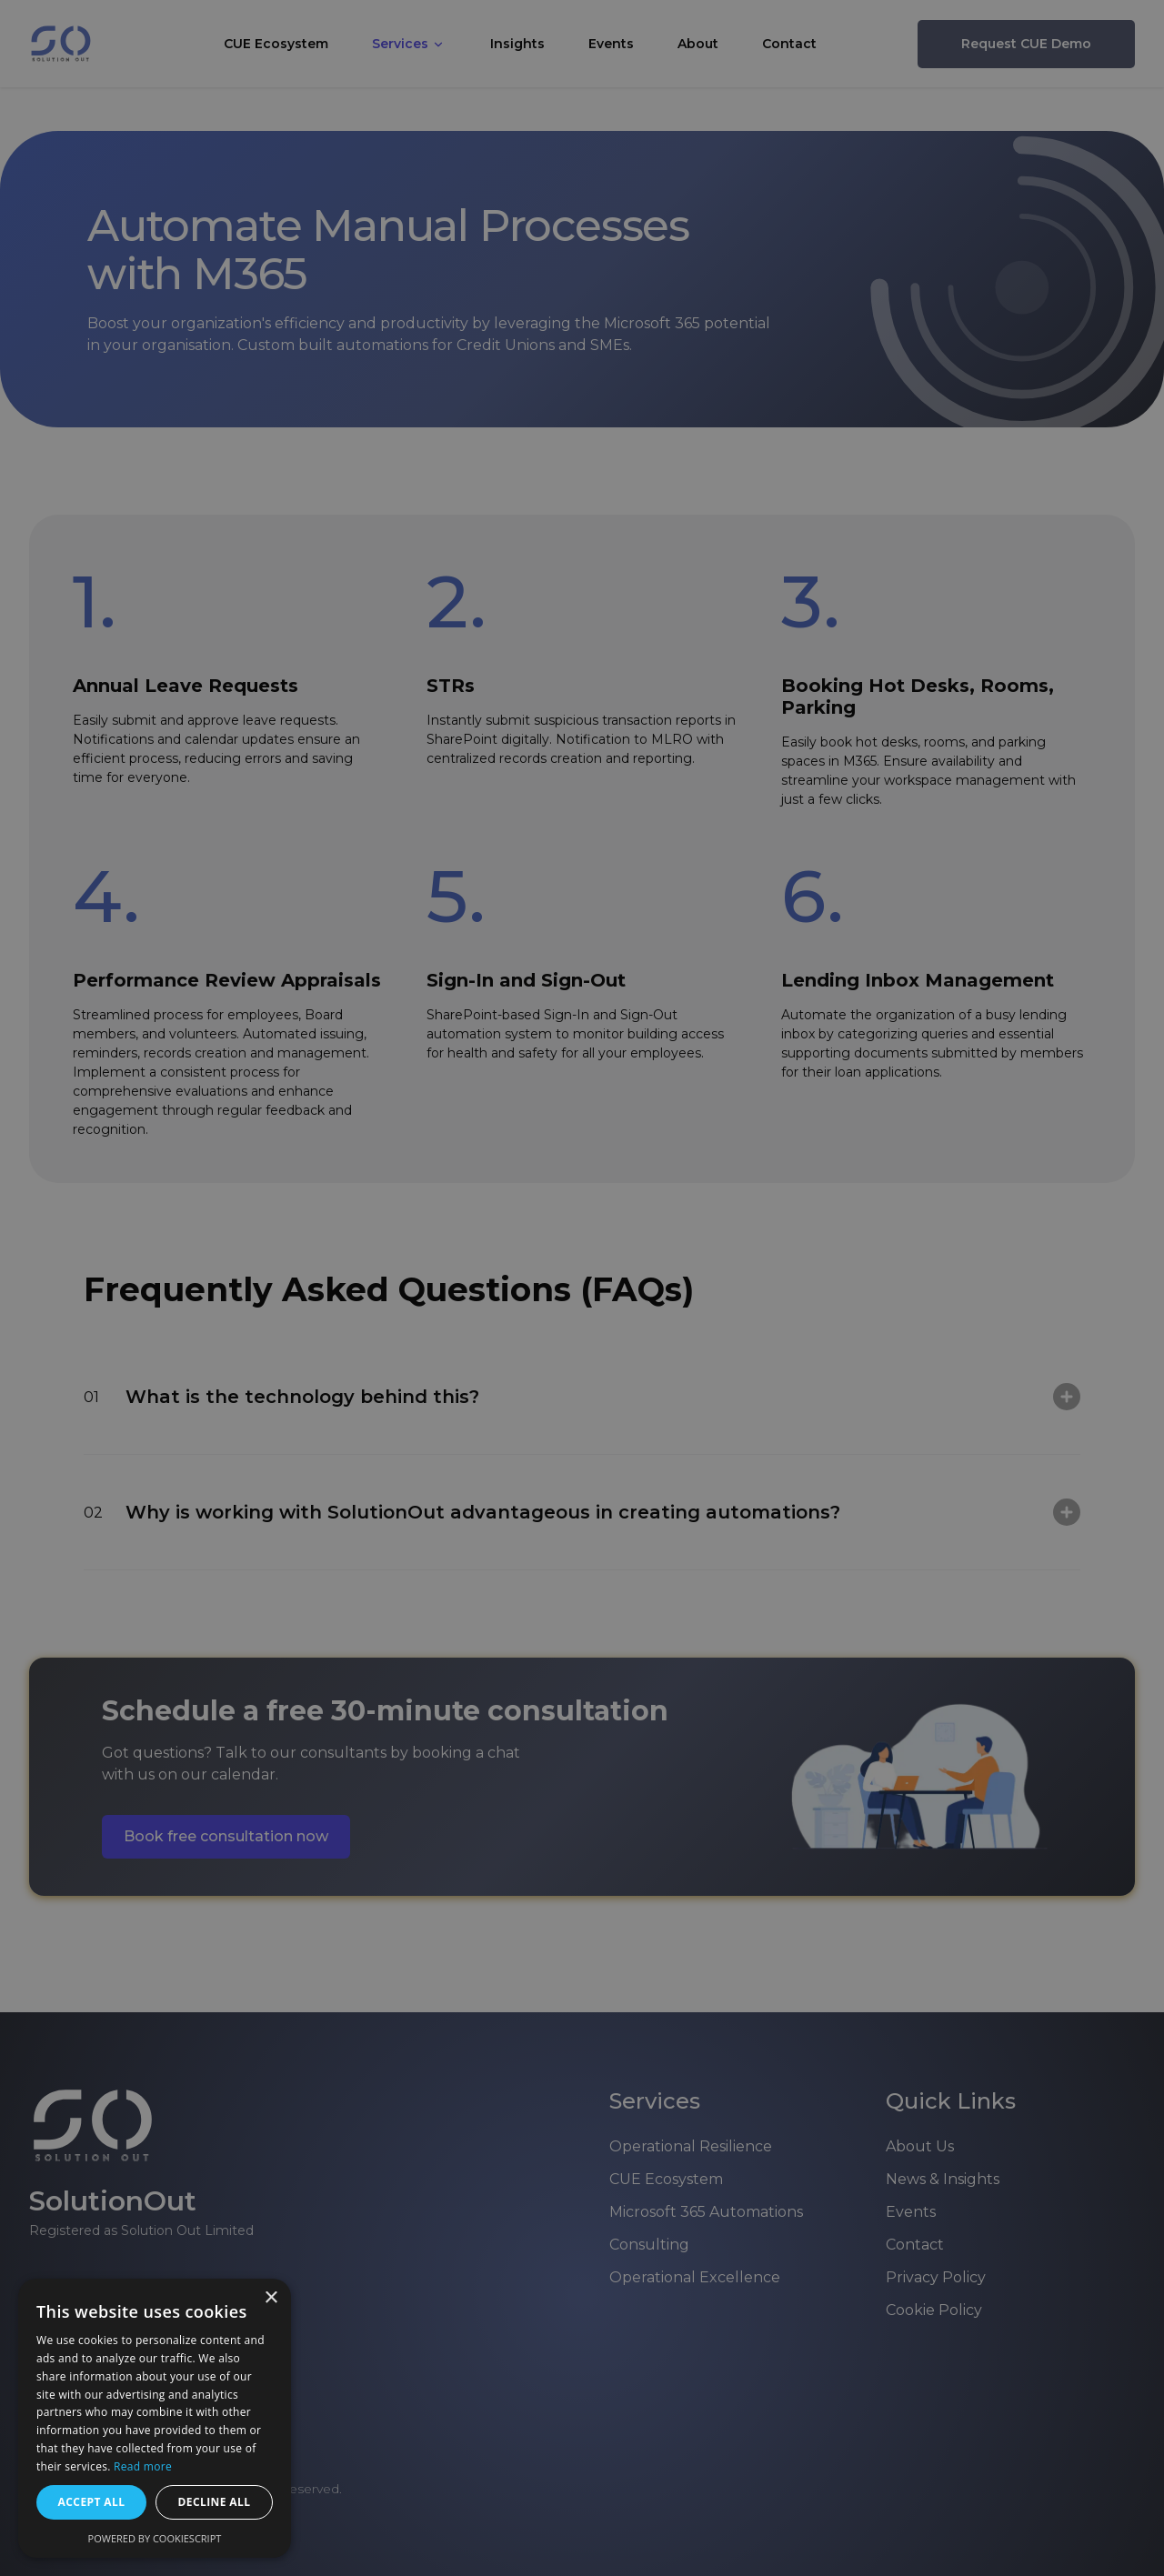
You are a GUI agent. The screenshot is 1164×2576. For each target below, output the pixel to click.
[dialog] (582, 1288)
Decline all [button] (214, 2502)
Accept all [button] (91, 2502)
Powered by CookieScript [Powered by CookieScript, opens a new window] (155, 2538)
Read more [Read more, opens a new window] (143, 2466)
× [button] (270, 2298)
